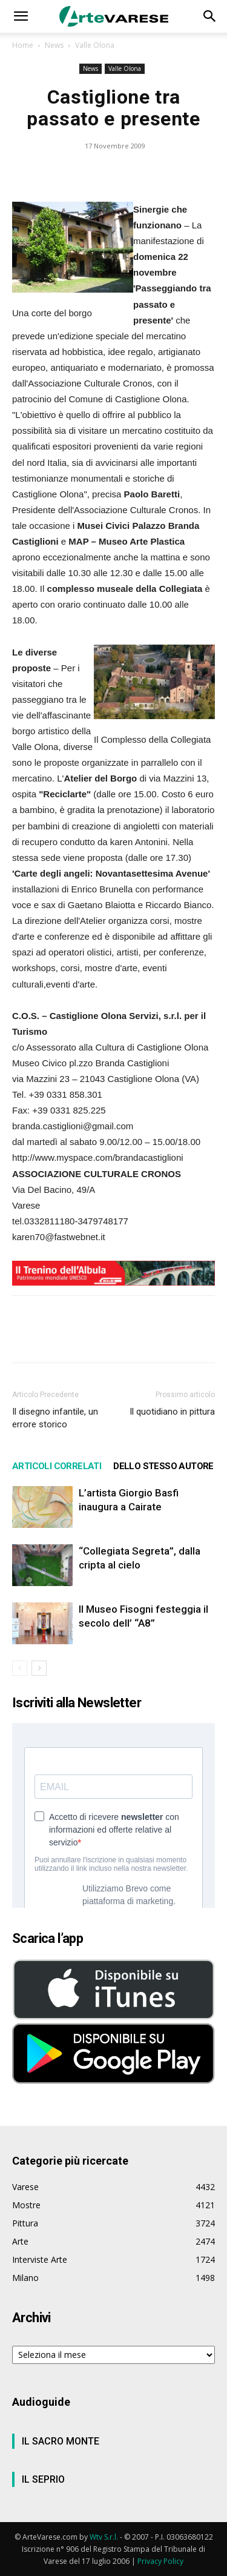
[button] (20, 16)
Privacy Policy (160, 2561)
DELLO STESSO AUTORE (163, 1466)
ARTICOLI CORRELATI (56, 1466)
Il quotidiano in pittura (172, 1411)
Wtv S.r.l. (104, 2537)
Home (22, 45)
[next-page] (39, 1668)
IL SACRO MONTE (60, 2441)
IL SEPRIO (43, 2479)
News (54, 45)
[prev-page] (19, 1668)
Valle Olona (94, 45)
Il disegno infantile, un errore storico (55, 1418)
